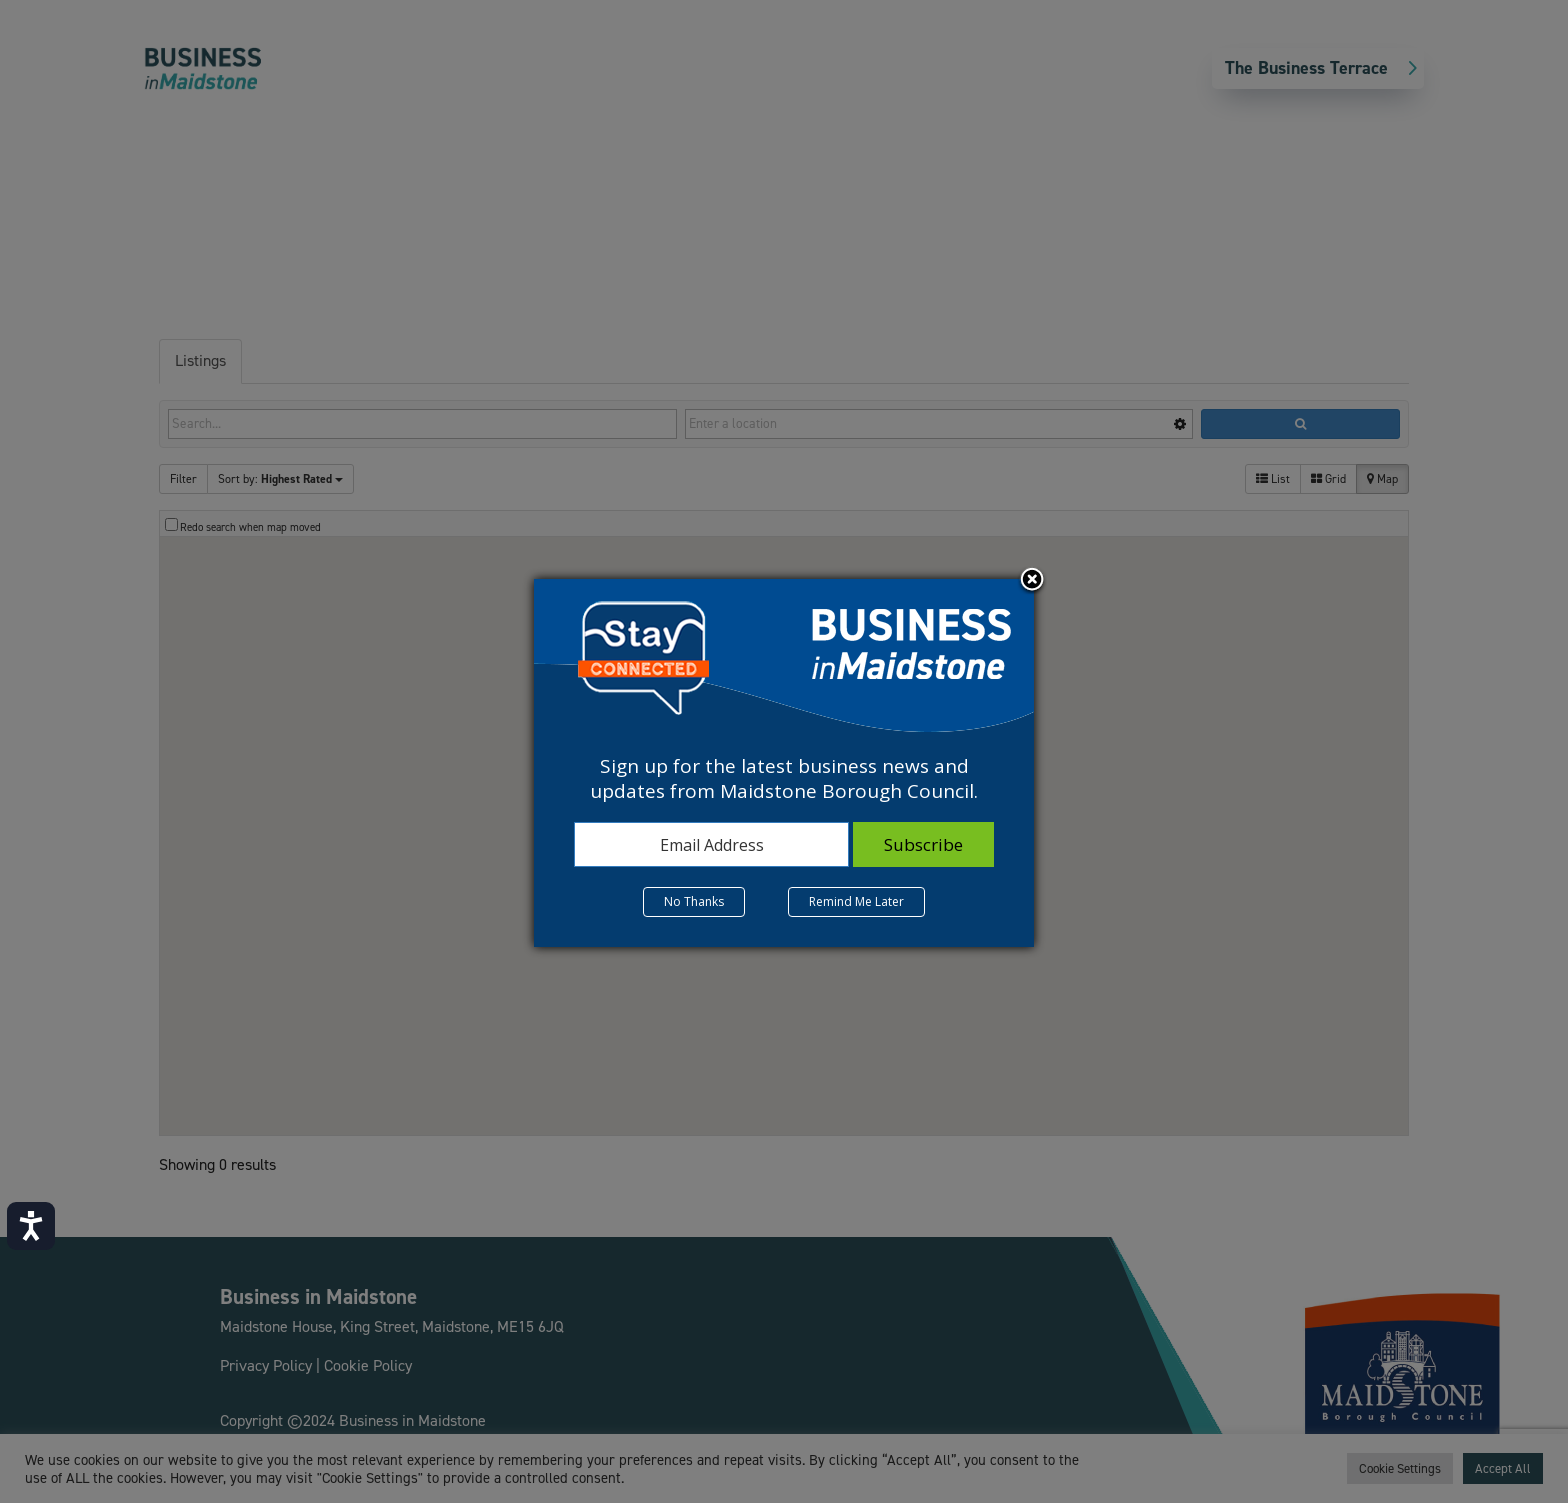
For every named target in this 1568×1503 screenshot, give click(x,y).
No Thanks (694, 901)
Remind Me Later (856, 901)
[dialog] (784, 763)
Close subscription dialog (1032, 581)
